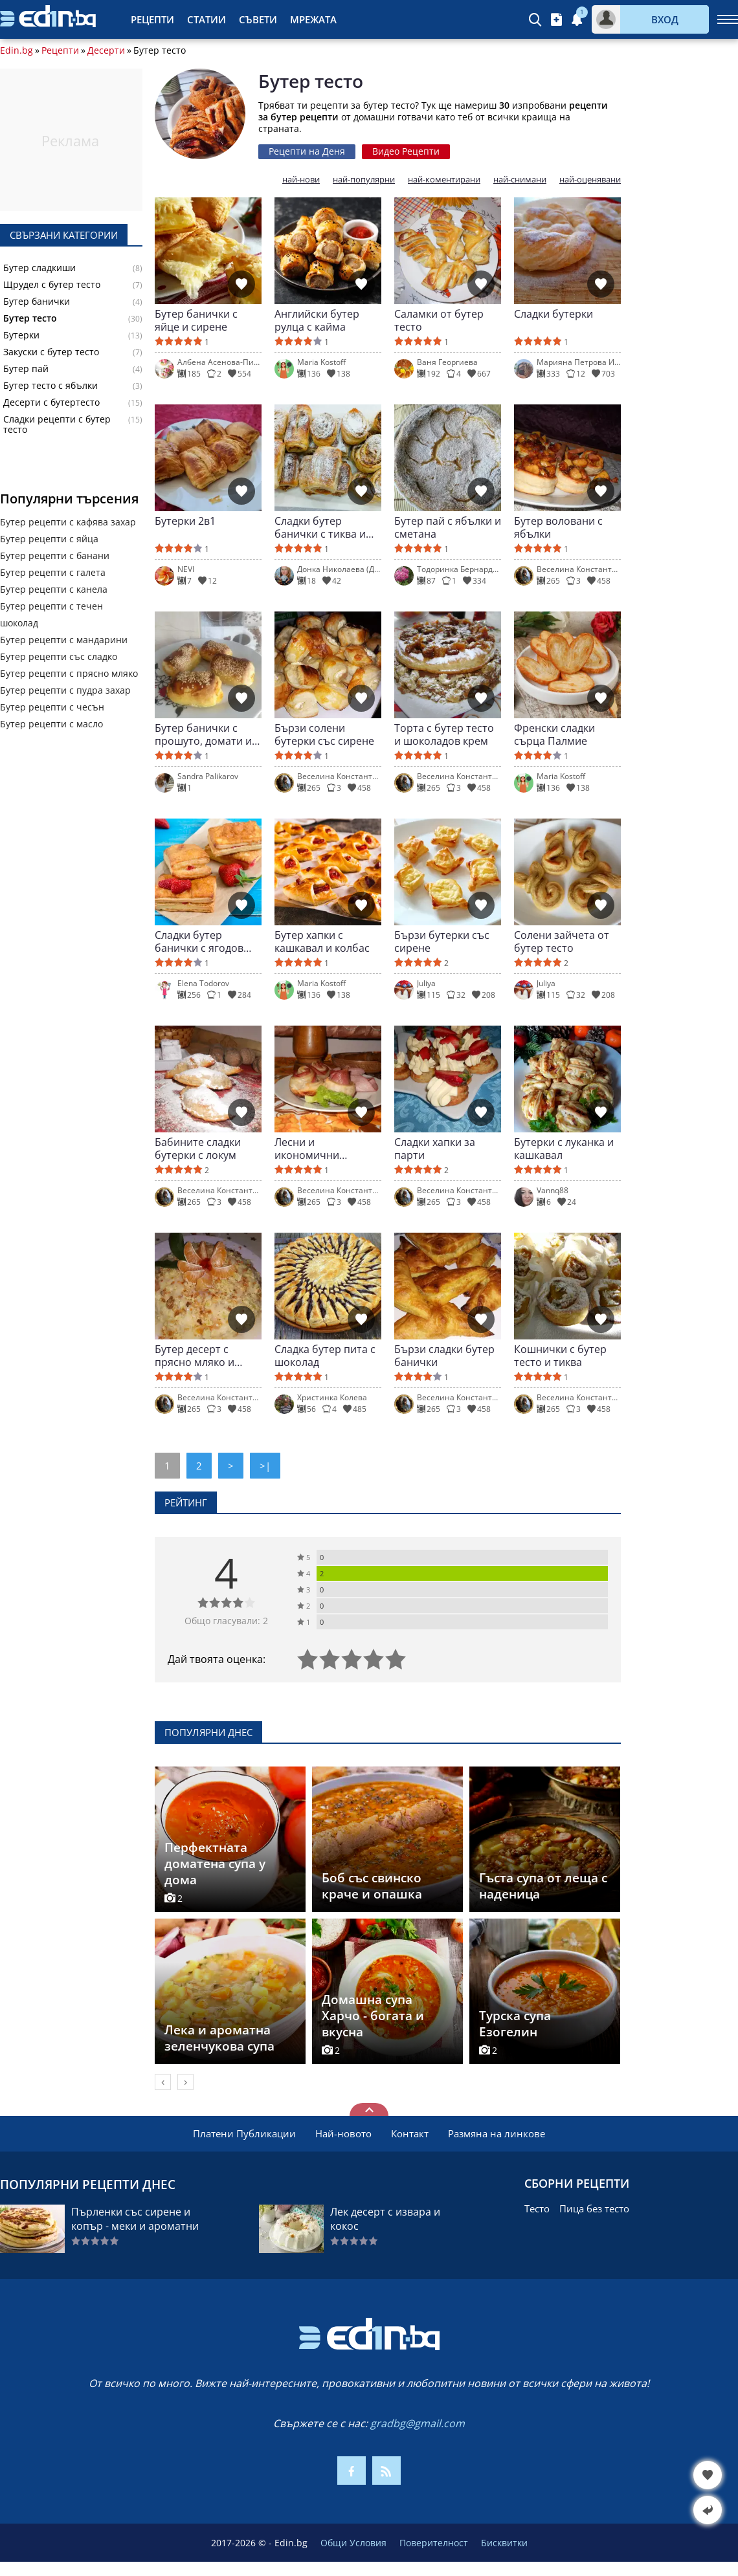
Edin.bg (16, 50)
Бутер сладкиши (39, 268)
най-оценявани (590, 179)
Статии (206, 19)
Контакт (410, 2133)
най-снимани (519, 179)
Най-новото (343, 2133)
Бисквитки (504, 2543)
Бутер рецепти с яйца (49, 539)
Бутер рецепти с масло (51, 724)
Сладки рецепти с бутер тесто (57, 424)
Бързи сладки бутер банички (444, 1356)
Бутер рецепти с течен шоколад (51, 614)
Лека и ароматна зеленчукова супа (219, 2037)
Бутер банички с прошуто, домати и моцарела (203, 734)
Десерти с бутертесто (51, 402)
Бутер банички (36, 301)
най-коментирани (444, 179)
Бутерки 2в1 (185, 521)
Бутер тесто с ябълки (50, 385)
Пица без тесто (594, 2208)
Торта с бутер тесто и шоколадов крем (444, 734)
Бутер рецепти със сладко (58, 656)
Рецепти (152, 19)
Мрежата (313, 19)
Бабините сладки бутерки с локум (198, 1148)
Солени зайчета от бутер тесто (561, 941)
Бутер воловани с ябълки (558, 527)
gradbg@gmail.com (417, 2423)
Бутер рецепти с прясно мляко (69, 673)
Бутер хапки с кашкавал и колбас (322, 941)
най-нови (301, 179)
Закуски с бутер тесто (51, 352)
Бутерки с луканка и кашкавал (564, 1148)
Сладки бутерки (553, 314)
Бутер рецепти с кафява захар (68, 522)
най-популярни (364, 179)
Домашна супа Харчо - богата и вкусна (373, 2015)
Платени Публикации (244, 2133)
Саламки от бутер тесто (439, 320)
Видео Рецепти (406, 151)
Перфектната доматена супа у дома (214, 1863)
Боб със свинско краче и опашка (372, 1885)
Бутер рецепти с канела (53, 589)
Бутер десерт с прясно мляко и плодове (194, 1356)
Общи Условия (353, 2543)
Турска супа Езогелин (515, 2023)
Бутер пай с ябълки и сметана (447, 527)
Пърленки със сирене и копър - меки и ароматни (135, 2219)
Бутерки (21, 335)
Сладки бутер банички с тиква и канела (320, 527)
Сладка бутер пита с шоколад (324, 1356)
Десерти (106, 50)
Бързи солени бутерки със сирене (324, 734)
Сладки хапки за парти (434, 1148)
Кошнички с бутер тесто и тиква (560, 1356)
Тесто (537, 2208)
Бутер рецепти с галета (53, 572)
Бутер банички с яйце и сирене (196, 320)
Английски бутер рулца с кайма (316, 320)
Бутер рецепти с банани (54, 555)
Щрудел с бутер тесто (51, 285)
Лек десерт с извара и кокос (385, 2219)
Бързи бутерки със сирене (441, 941)
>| (265, 1465)
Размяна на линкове (496, 2133)
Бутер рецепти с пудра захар (65, 690)
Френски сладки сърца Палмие (554, 734)
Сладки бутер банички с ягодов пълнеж (199, 941)
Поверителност (433, 2543)
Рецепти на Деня (307, 151)
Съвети (258, 19)
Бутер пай (26, 369)
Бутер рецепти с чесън (52, 707)
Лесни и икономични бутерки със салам (321, 1148)
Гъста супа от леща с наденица (543, 1885)
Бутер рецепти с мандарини (64, 639)
